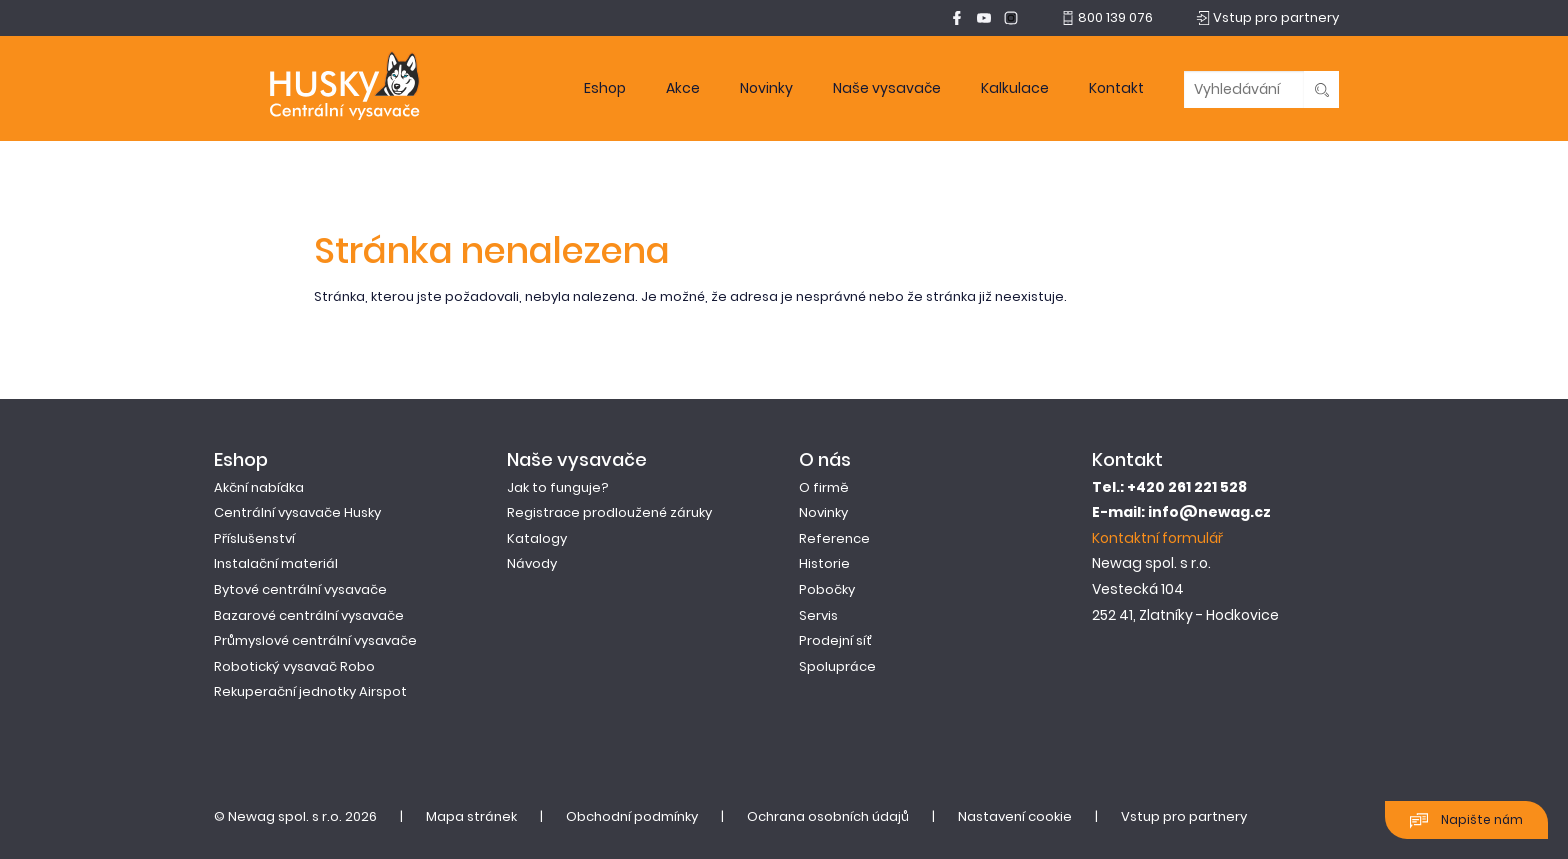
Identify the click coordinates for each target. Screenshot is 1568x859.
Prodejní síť (835, 640)
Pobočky (827, 589)
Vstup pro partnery (1184, 816)
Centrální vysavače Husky (297, 512)
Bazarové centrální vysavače (309, 615)
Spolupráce (837, 666)
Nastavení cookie (1015, 816)
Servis (818, 615)
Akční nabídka (259, 487)
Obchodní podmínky (632, 816)
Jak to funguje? (558, 487)
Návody (532, 563)
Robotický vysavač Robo (294, 666)
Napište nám (1466, 820)
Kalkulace (1015, 88)
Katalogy (537, 538)
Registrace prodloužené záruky (609, 512)
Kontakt (1116, 88)
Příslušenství (254, 538)
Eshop (605, 88)
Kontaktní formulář (1157, 538)
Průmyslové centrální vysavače (315, 640)
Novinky (766, 88)
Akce (683, 88)
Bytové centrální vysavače (300, 589)
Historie (824, 563)
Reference (834, 538)
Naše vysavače (887, 88)
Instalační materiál (276, 563)
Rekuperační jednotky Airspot (310, 691)
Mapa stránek (471, 816)
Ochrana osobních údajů (828, 816)
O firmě (824, 487)
